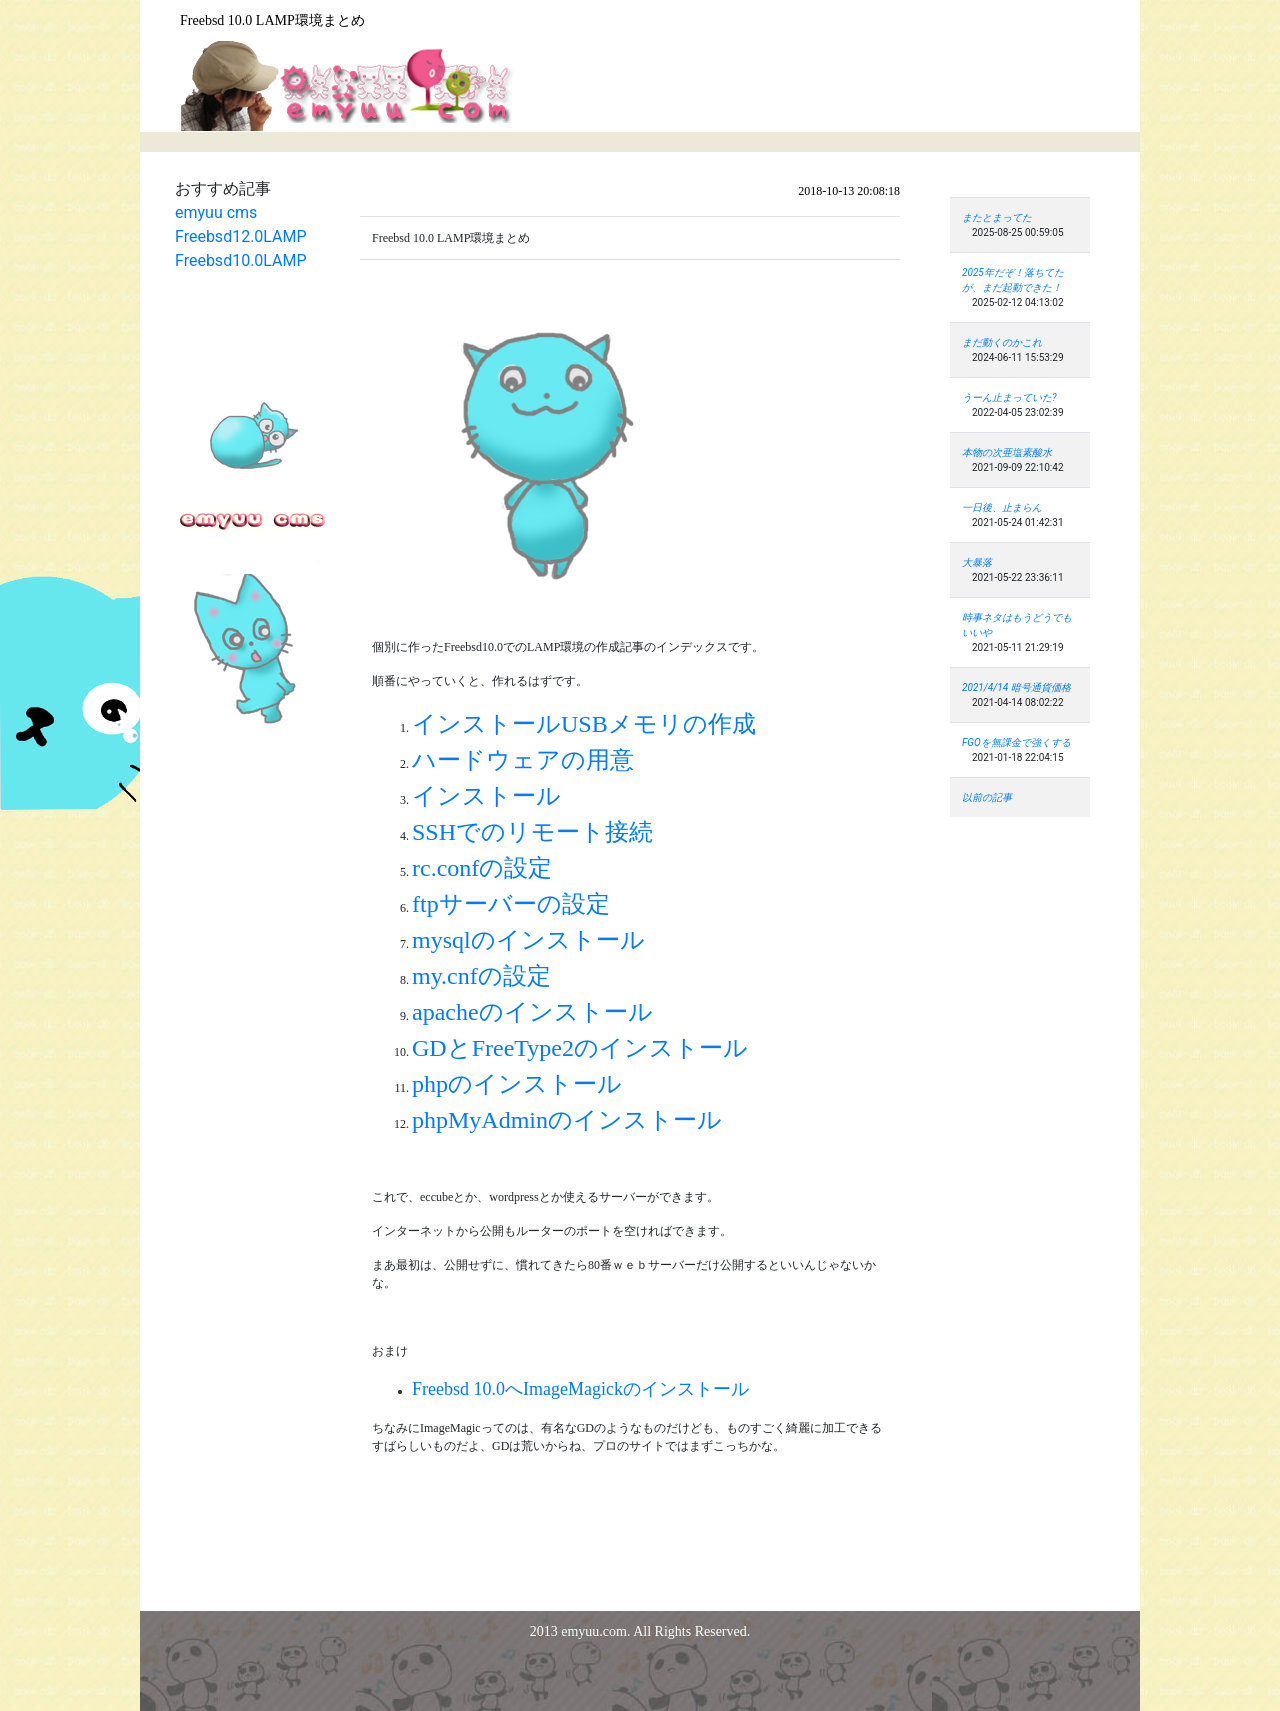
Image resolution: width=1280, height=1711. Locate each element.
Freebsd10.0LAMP (241, 260)
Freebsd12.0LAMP (241, 236)
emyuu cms (216, 212)
